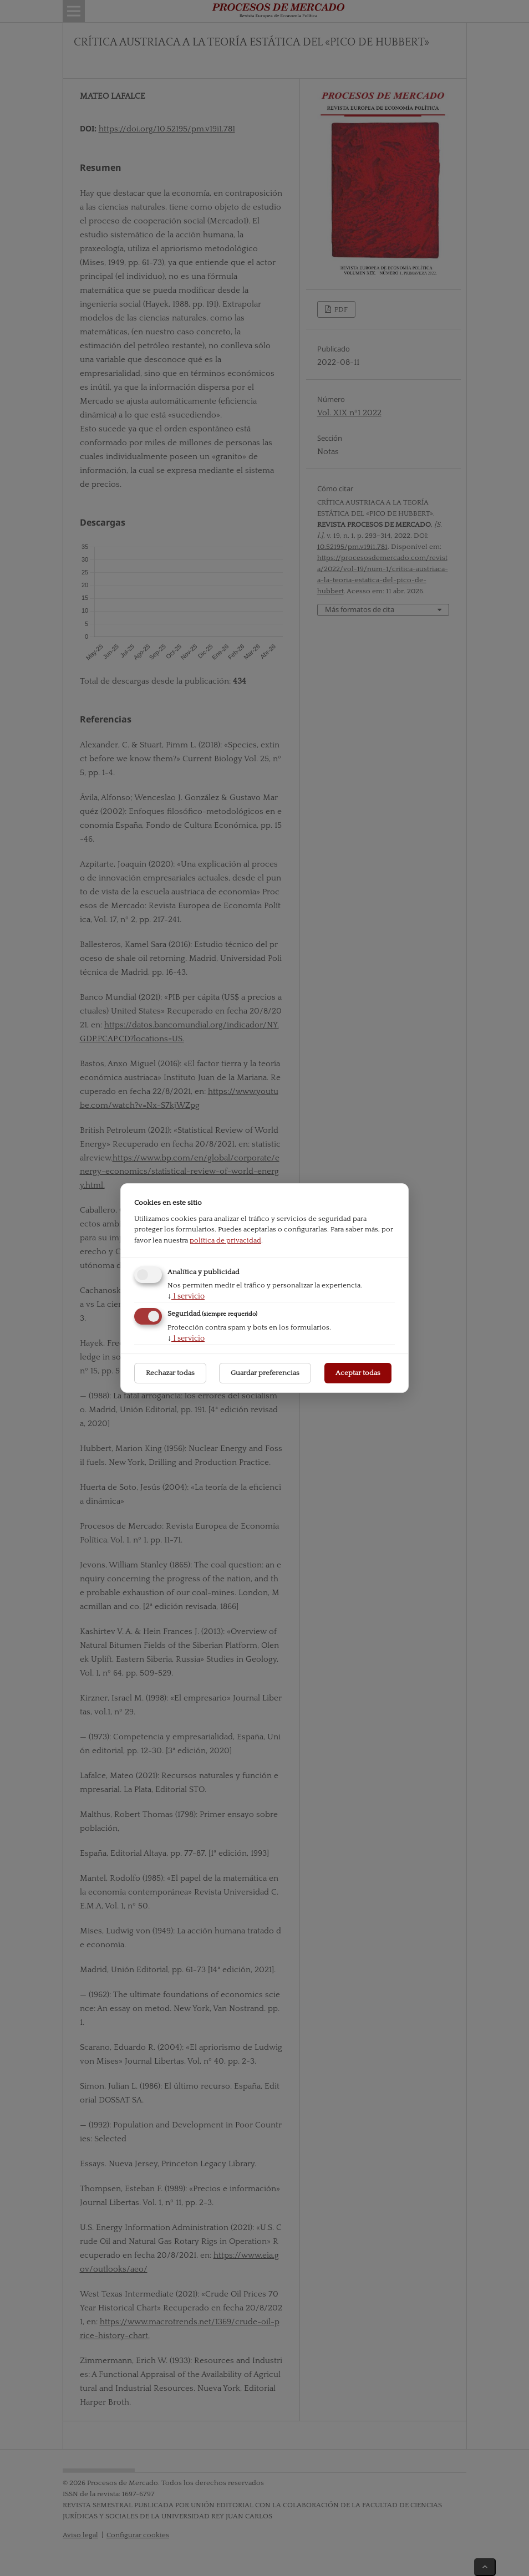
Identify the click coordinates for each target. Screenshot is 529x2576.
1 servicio (186, 1296)
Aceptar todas (357, 1373)
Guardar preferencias (265, 1373)
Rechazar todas (170, 1373)
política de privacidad (225, 1240)
